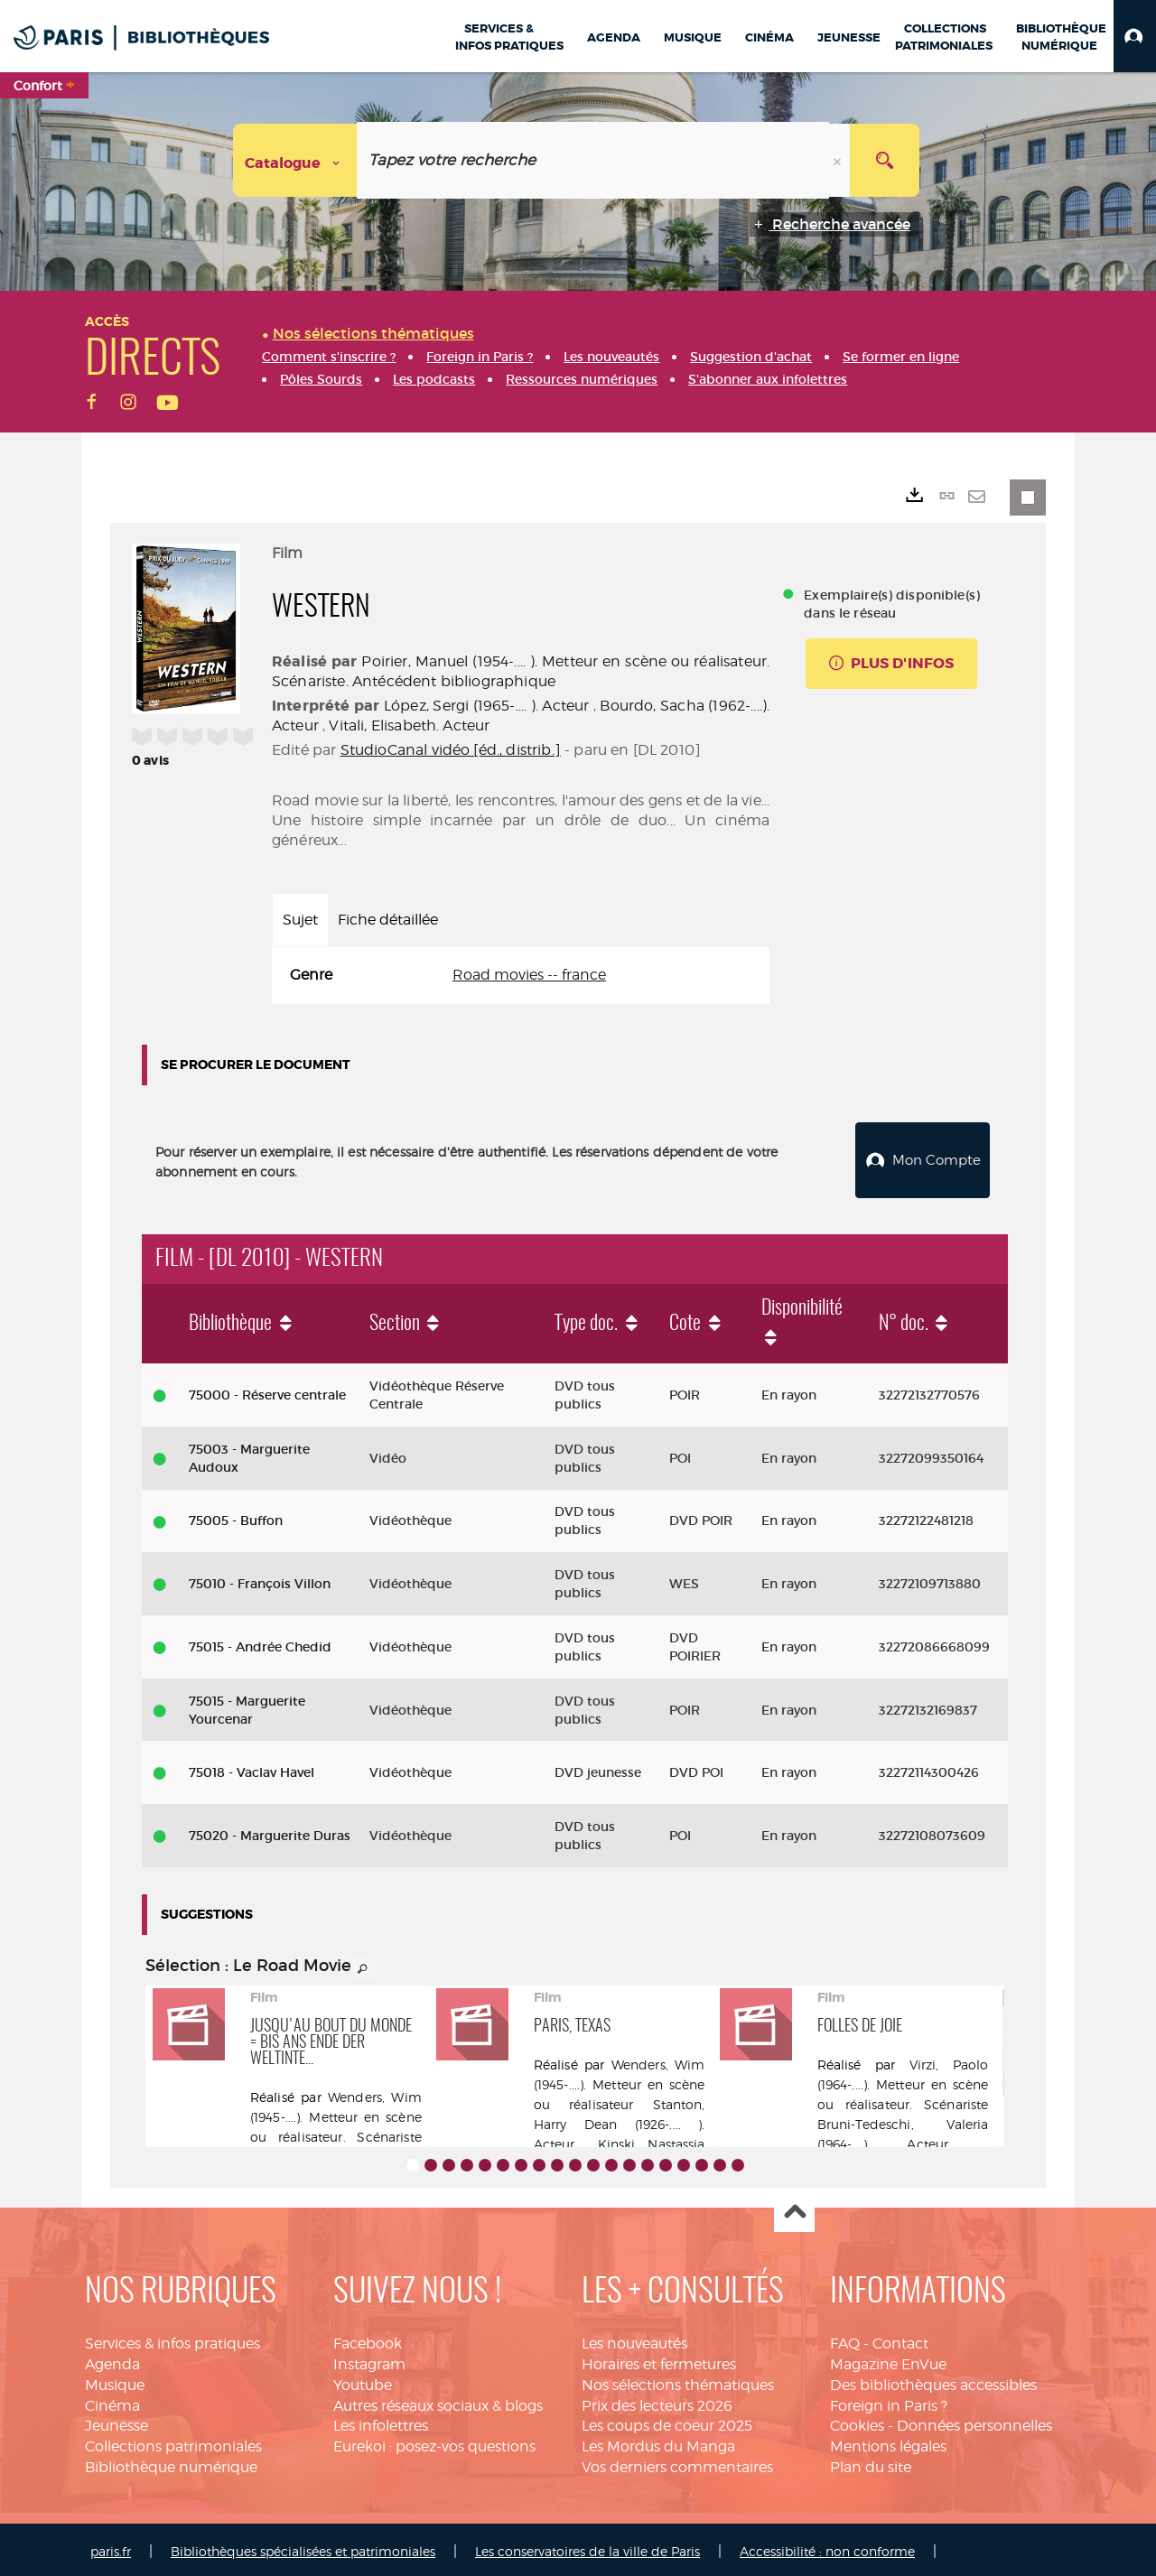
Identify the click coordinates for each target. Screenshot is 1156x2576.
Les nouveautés (634, 2339)
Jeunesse (116, 2421)
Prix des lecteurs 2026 (657, 2401)
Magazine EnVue (888, 2359)
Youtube (362, 2380)
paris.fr (110, 2546)
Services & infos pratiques (172, 2339)
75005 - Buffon (236, 1516)
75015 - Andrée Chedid (260, 1642)
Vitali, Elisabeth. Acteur (409, 725)
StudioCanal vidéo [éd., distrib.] (450, 749)
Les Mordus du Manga (658, 2441)
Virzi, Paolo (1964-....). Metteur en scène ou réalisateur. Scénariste (903, 2079)
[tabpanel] (520, 975)
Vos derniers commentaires (677, 2462)
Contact (900, 2339)
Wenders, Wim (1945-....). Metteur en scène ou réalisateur (619, 2079)
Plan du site (870, 2462)
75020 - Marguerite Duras (269, 1831)
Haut (794, 2208)
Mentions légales (888, 2441)
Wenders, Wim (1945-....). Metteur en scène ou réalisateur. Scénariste (336, 2112)
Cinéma (112, 2401)
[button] (1135, 36)
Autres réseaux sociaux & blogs (438, 2401)
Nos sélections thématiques (678, 2380)
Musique (114, 2380)
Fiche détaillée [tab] (388, 919)
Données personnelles (974, 2421)
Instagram (369, 2359)
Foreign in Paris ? (888, 2401)
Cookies (857, 2421)
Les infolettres (380, 2421)
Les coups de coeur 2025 (667, 2421)
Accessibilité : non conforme (827, 2546)
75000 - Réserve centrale (267, 1390)
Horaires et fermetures (659, 2359)
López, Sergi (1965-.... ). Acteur (486, 705)
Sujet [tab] (300, 919)
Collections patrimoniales (173, 2441)
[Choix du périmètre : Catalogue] (295, 160)
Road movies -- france (529, 974)
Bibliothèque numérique (171, 2462)
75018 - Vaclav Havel (251, 1768)
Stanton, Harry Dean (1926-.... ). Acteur (619, 2119)
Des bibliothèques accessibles (933, 2380)
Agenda (112, 2359)
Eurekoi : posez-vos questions (434, 2441)
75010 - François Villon (260, 1579)
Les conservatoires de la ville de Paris (587, 2546)
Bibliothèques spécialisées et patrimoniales (303, 2546)
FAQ (845, 2339)
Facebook (367, 2339)
